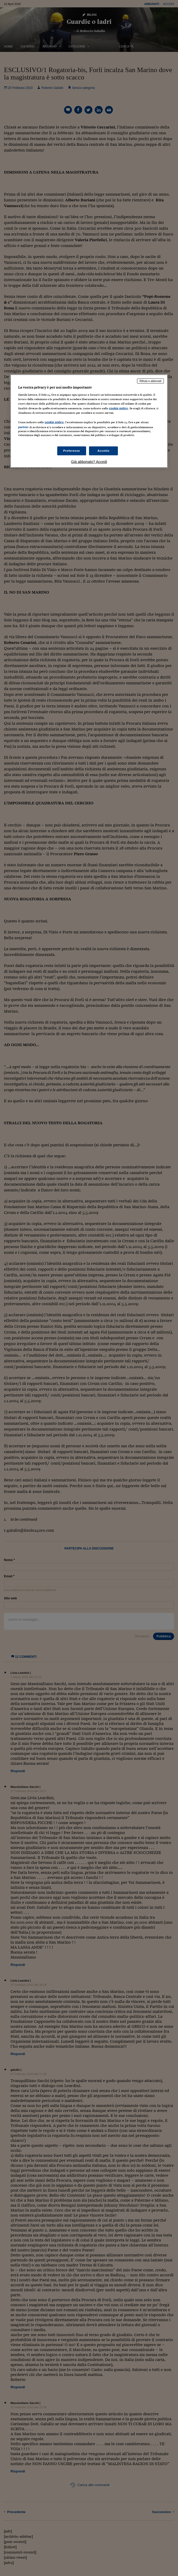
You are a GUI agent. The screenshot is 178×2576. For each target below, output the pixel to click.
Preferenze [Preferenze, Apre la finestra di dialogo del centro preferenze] (71, 450)
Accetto (103, 450)
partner (23, 426)
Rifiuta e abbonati (150, 380)
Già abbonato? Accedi (89, 462)
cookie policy (118, 408)
